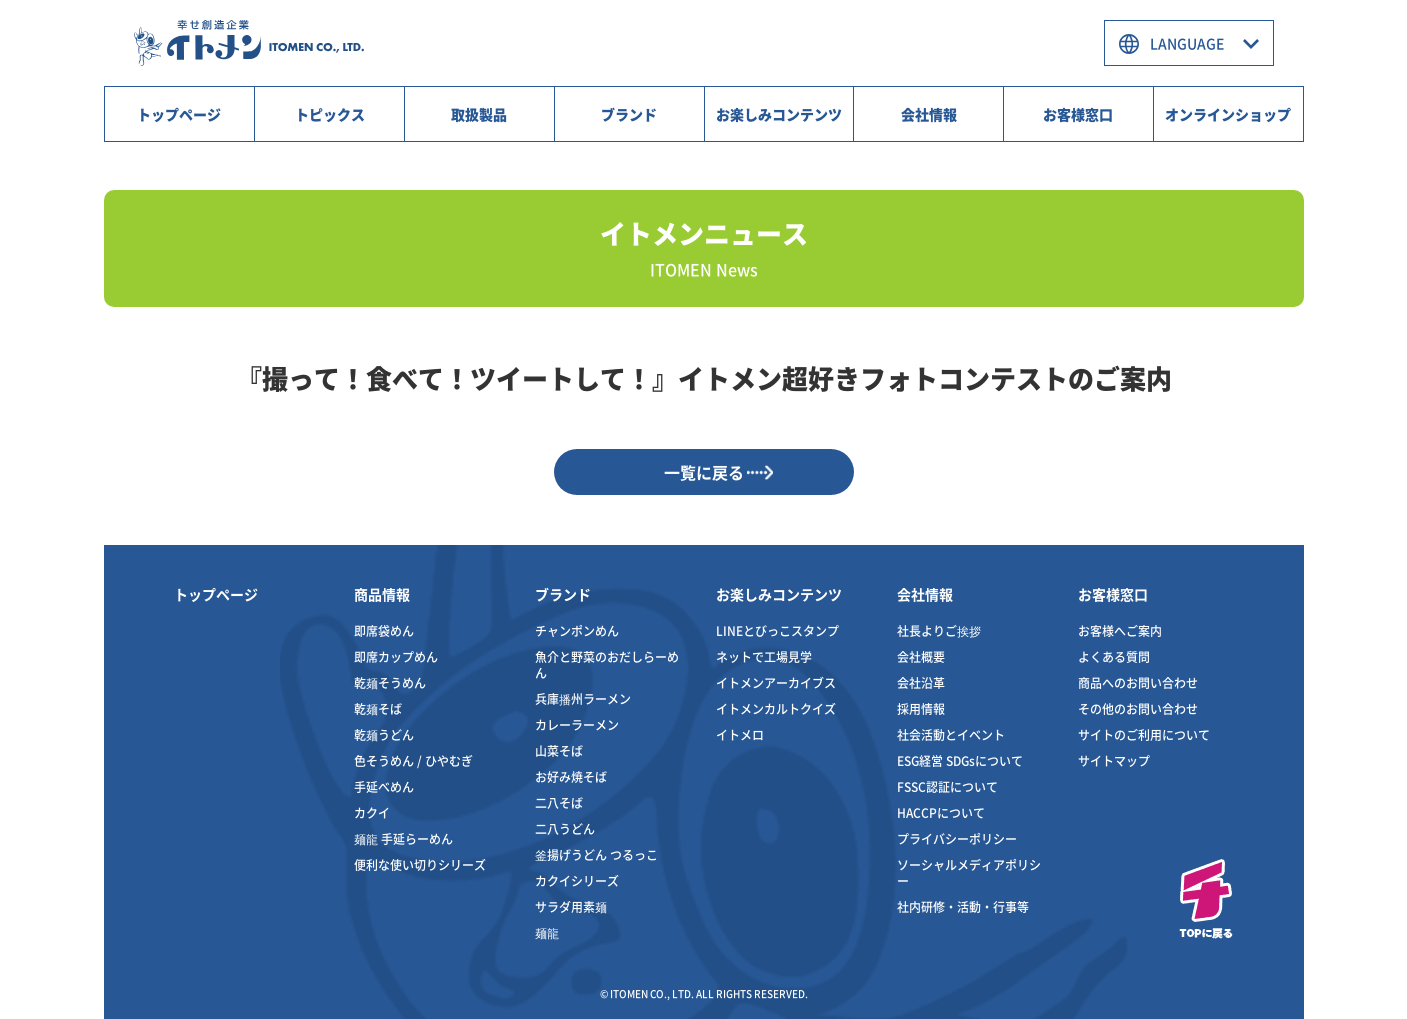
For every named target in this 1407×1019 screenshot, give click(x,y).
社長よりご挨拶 (939, 630)
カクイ (372, 812)
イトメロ (740, 734)
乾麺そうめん (390, 682)
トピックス (330, 114)
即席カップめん (396, 656)
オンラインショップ (1228, 114)
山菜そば (559, 750)
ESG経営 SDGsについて (960, 760)
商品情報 (382, 594)
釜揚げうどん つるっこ (596, 854)
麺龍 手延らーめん (403, 838)
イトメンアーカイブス (776, 682)
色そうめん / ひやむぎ (413, 760)
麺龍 (547, 932)
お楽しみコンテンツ (779, 114)
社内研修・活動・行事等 (963, 906)
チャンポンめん (577, 630)
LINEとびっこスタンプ (777, 630)
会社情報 (929, 114)
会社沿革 (921, 682)
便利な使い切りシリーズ (420, 864)
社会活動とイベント (951, 734)
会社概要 (921, 656)
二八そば (559, 802)
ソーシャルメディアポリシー (969, 872)
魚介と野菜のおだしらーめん (607, 664)
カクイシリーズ (577, 880)
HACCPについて (941, 812)
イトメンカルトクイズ (776, 708)
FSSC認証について (947, 786)
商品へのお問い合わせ (1138, 682)
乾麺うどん (384, 734)
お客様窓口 (1078, 114)
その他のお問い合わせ (1138, 708)
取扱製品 (479, 114)
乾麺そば (378, 708)
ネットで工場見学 (764, 656)
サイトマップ (1114, 760)
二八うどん (565, 828)
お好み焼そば (571, 776)
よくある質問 (1114, 656)
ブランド (629, 114)
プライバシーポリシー (957, 838)
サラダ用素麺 (571, 906)
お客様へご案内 (1120, 630)
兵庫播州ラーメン (583, 698)
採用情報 (921, 708)
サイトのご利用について (1144, 734)
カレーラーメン (577, 724)
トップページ (179, 114)
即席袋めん (384, 630)
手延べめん (384, 786)
